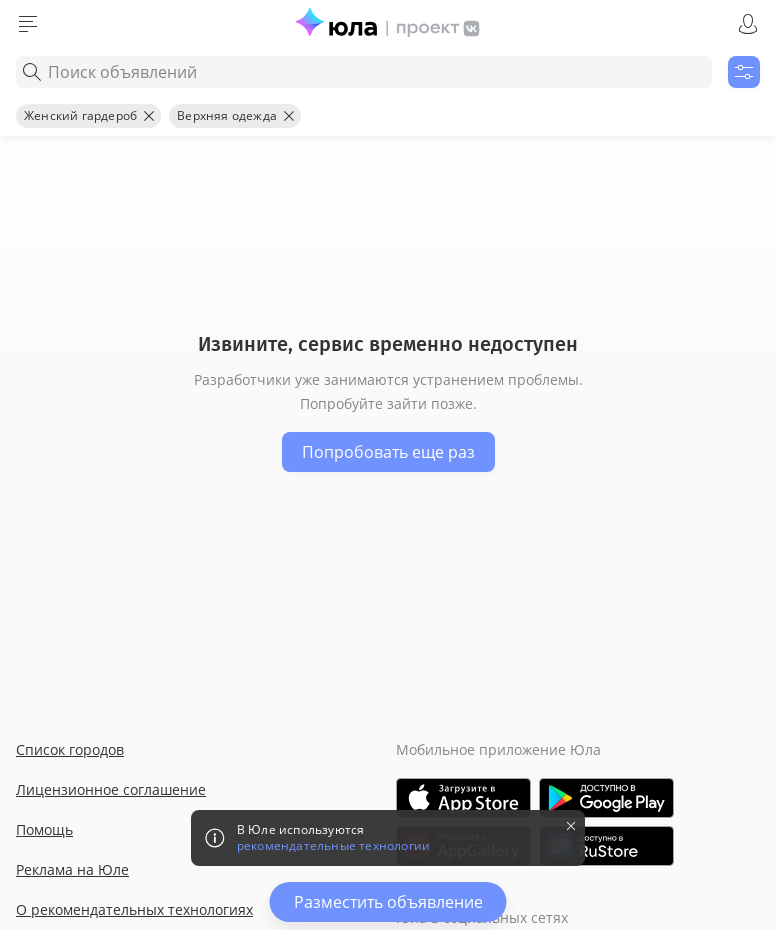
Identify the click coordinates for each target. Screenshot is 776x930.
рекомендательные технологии (333, 846)
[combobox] (364, 72)
